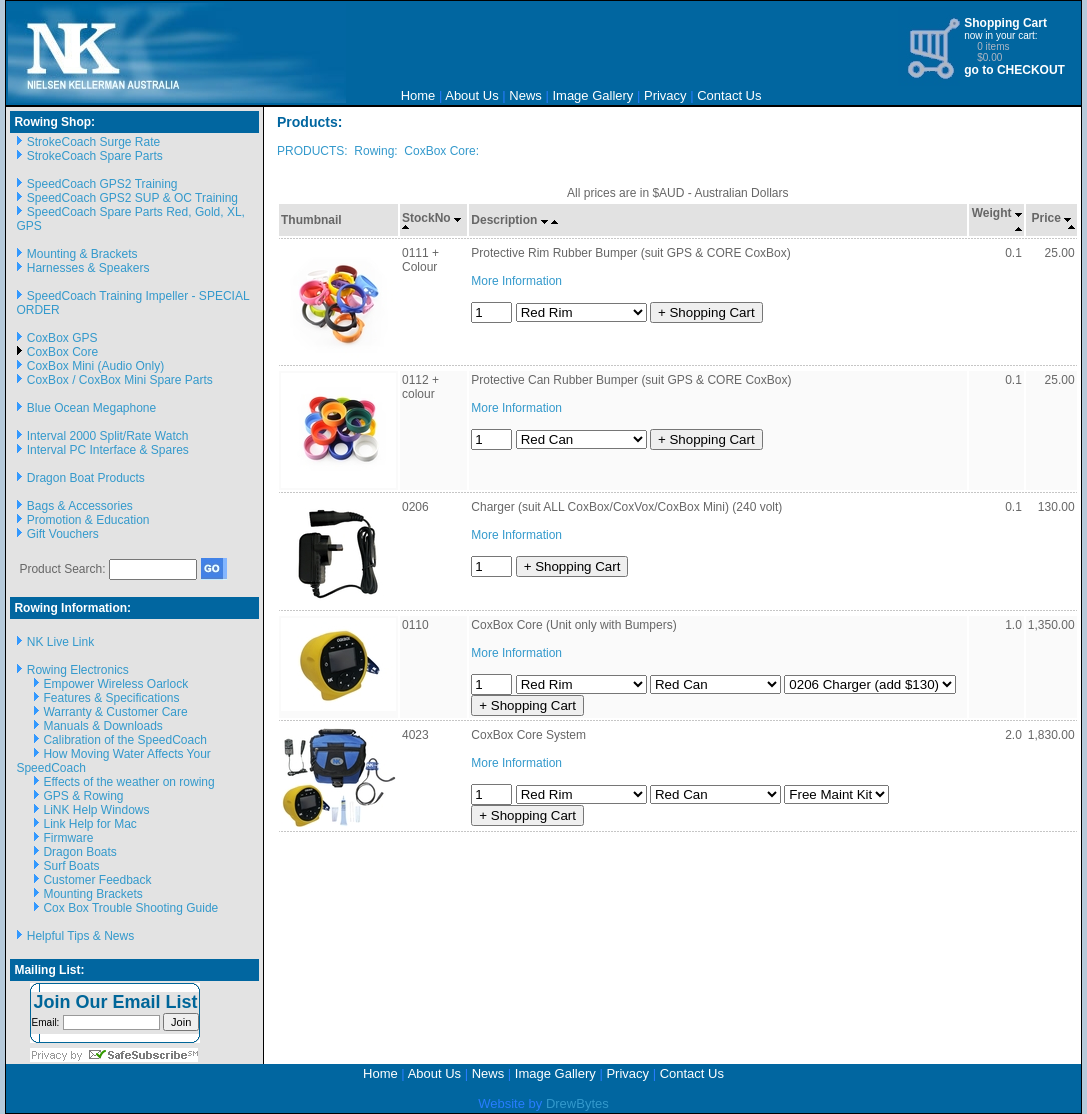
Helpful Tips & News (80, 936)
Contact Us (729, 95)
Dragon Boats (79, 852)
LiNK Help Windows (96, 810)
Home (418, 95)
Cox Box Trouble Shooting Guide (130, 908)
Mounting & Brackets (82, 254)
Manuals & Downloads (102, 726)
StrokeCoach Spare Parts (95, 156)
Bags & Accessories (80, 506)
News (525, 95)
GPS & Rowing (83, 796)
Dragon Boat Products (86, 478)
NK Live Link (60, 642)
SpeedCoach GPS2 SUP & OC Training (132, 198)
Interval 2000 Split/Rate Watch (108, 436)
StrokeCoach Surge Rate (93, 142)
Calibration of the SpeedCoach (124, 740)
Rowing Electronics (78, 670)
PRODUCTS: (312, 151)
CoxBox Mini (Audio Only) (95, 366)
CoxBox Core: (441, 151)
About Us (471, 95)
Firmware (68, 838)
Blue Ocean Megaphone (91, 408)
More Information (516, 281)
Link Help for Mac (89, 824)
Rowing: (375, 151)
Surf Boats (71, 866)
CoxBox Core (62, 352)
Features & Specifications (111, 698)
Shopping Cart (1005, 23)
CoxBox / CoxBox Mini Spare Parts (120, 380)
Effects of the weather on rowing (128, 782)
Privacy (665, 95)
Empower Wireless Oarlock (115, 684)
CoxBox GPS (62, 338)
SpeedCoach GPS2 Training (102, 184)
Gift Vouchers (63, 534)
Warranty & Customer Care (115, 712)
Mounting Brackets (92, 894)
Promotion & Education (88, 520)
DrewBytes (577, 1103)
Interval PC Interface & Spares (108, 450)
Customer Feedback (97, 880)
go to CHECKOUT (1014, 70)
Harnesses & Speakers (88, 268)
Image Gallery (592, 95)
